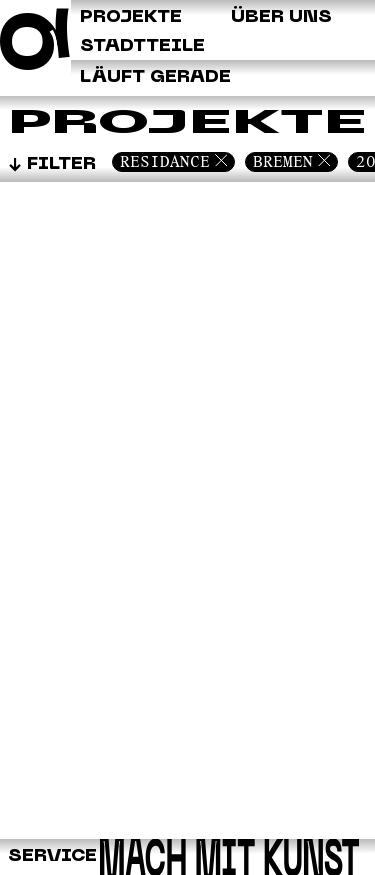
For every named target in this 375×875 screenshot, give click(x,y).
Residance (165, 161)
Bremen (283, 161)
